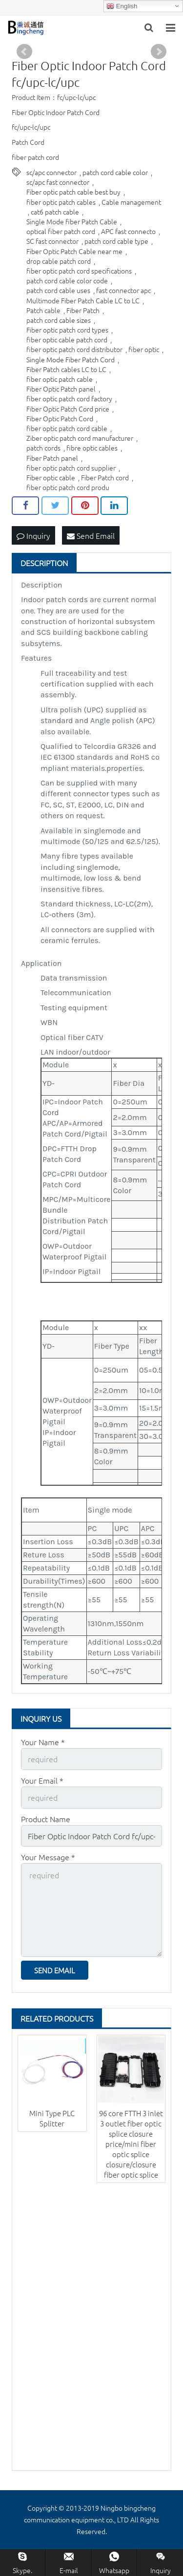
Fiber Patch (83, 310)
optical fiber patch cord (60, 231)
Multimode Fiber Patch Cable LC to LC (83, 300)
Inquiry (33, 535)
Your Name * (43, 1741)
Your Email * (42, 1780)
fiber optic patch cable (59, 379)
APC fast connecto (128, 231)
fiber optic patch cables (61, 202)
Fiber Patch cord (105, 477)
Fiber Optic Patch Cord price (67, 408)
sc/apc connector (51, 172)
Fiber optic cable (50, 477)
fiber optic (143, 349)
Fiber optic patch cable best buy (73, 192)
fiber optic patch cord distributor (74, 349)
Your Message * (48, 1856)
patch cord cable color (115, 172)
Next (158, 51)
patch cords (43, 447)
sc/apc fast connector (57, 182)
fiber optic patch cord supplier (71, 467)
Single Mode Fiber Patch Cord (70, 359)
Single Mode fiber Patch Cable (71, 221)
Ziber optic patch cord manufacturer (79, 438)
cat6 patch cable (55, 211)
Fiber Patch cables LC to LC (66, 369)
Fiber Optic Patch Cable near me (74, 251)
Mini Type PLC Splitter (52, 2118)
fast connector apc (123, 290)
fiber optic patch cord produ (67, 487)
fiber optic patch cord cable (66, 428)
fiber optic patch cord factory (69, 398)
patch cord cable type (116, 241)
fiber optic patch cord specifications (79, 270)
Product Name (45, 1818)
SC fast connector (52, 241)
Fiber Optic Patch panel (61, 388)
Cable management (131, 202)
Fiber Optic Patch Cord (59, 418)
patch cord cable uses (58, 290)
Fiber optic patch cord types (67, 329)
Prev (24, 51)
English (121, 6)
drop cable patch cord (58, 261)
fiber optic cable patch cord (66, 339)
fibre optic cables (92, 447)
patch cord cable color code (67, 280)
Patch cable (43, 310)
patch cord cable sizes (58, 320)
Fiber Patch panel (52, 458)
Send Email (91, 535)
